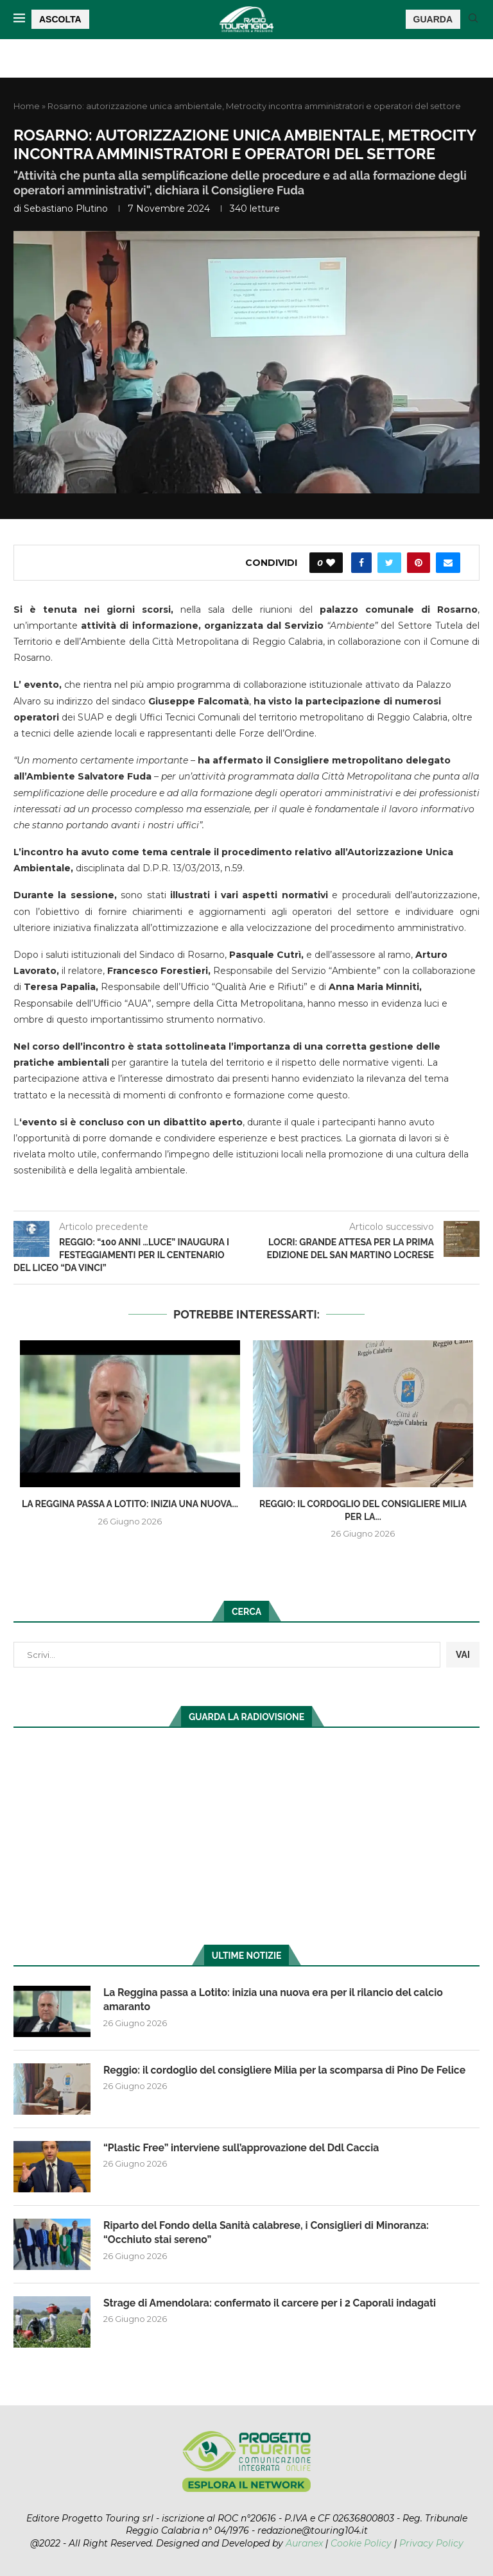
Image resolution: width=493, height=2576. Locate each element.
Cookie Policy (361, 2543)
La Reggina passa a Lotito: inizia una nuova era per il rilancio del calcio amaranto (275, 1999)
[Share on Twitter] (389, 562)
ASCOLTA (60, 19)
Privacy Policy (431, 2543)
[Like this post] (330, 562)
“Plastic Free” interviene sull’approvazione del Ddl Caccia (242, 2148)
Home (26, 106)
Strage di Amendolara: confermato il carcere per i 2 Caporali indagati (271, 2303)
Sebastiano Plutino (66, 208)
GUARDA (433, 19)
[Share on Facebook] (361, 562)
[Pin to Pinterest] (418, 562)
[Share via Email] (448, 562)
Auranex (304, 2543)
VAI (463, 1655)
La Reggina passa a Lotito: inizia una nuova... (130, 1504)
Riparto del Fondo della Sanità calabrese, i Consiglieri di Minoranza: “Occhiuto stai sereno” (268, 2232)
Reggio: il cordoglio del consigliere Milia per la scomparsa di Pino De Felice (286, 2070)
